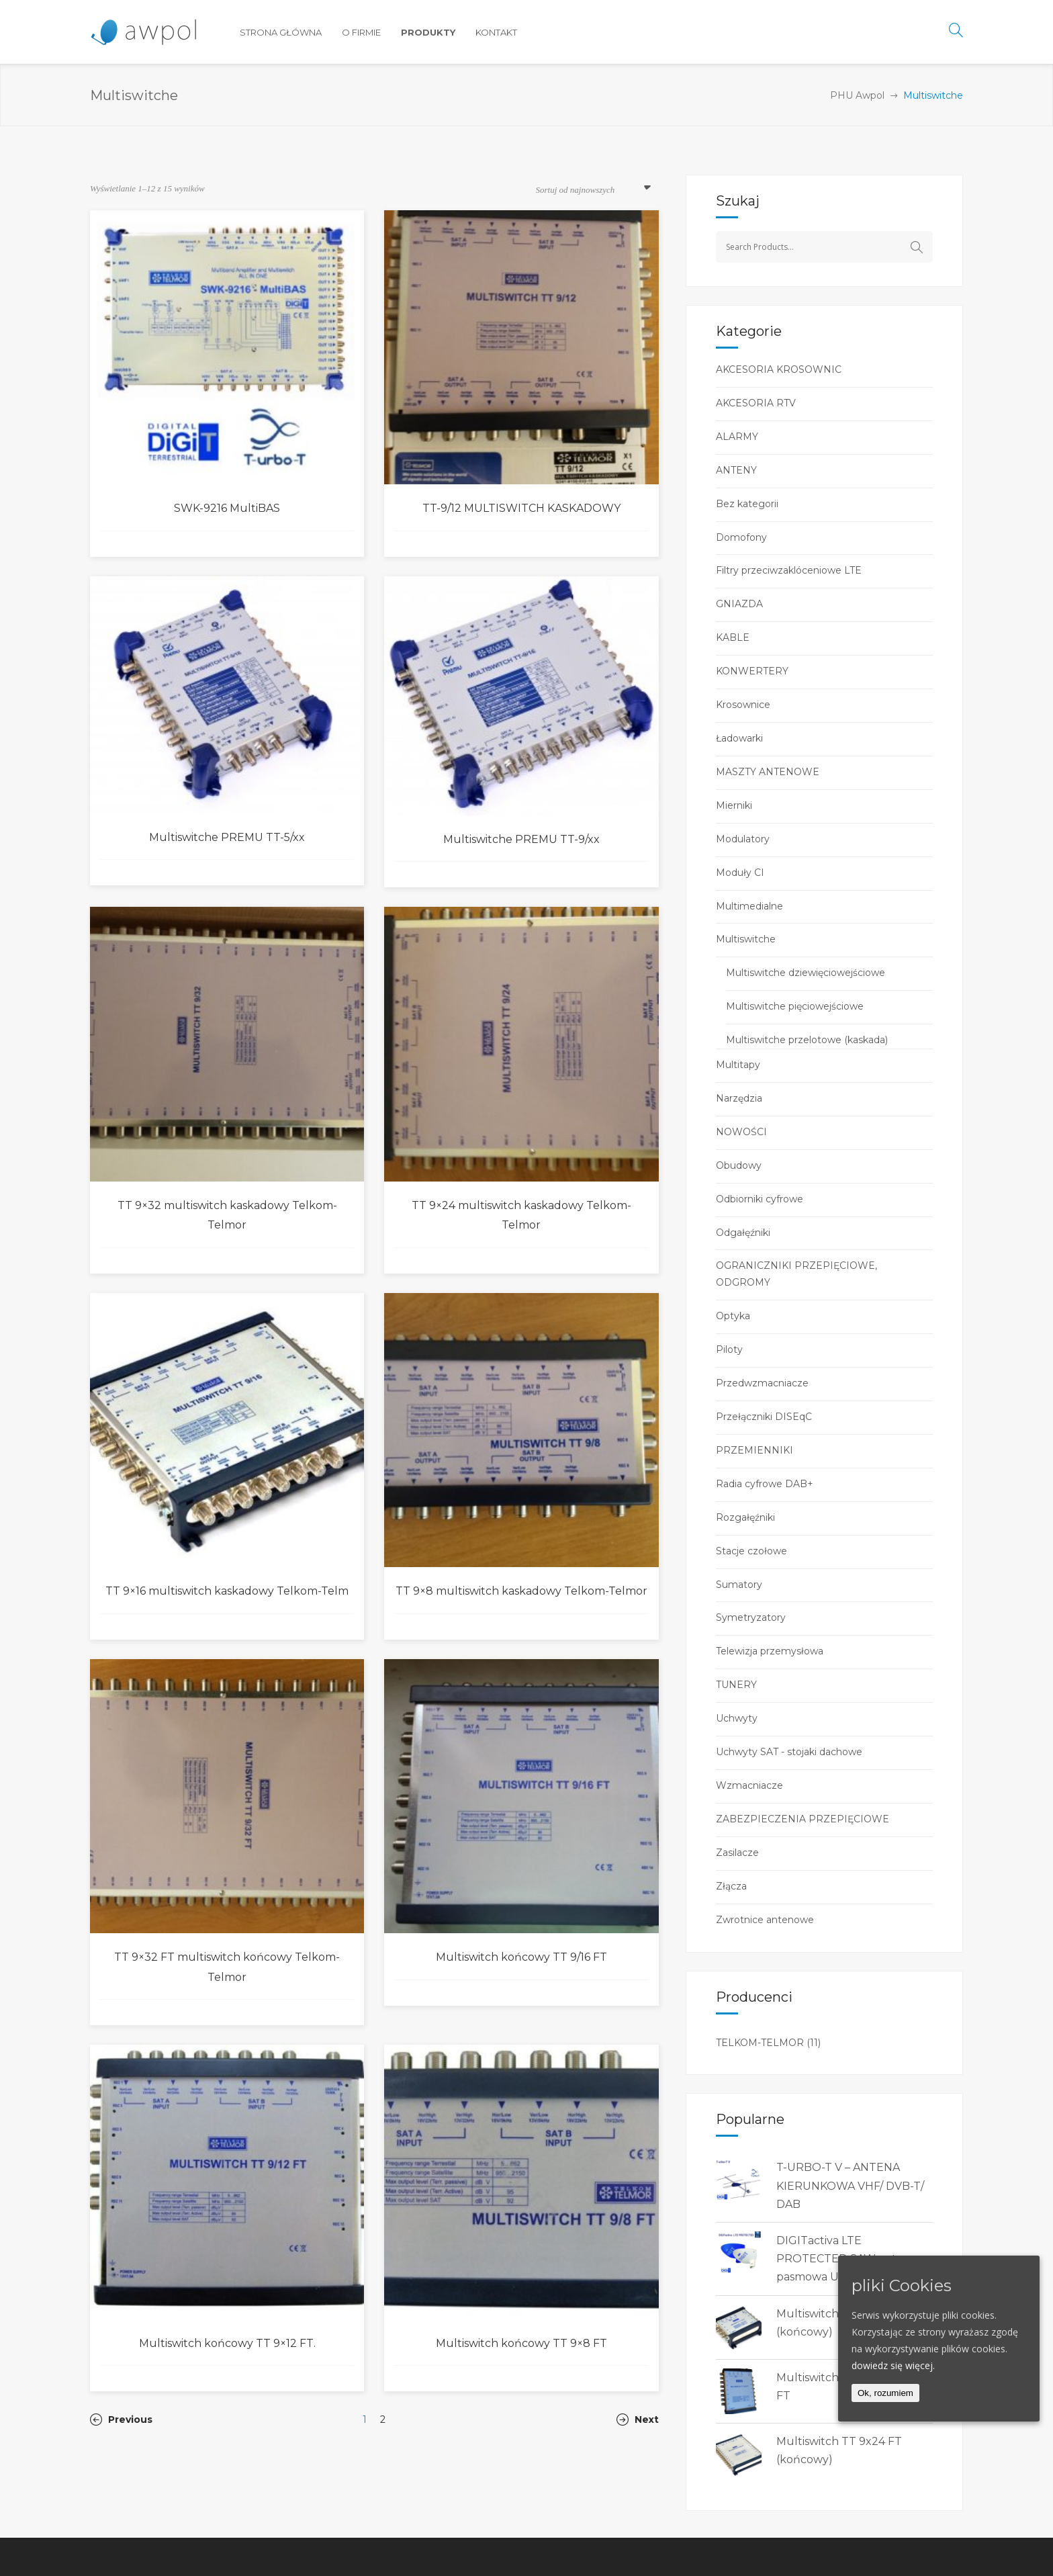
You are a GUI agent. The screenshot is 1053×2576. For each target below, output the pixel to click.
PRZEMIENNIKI (754, 1450)
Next (637, 2419)
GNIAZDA (739, 604)
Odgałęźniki (743, 1233)
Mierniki (734, 805)
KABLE (732, 637)
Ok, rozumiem (885, 2393)
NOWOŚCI (741, 1132)
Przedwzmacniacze (762, 1383)
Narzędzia (739, 1098)
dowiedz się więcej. (893, 2365)
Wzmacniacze (749, 1785)
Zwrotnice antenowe (765, 1920)
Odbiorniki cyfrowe (759, 1199)
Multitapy (738, 1065)
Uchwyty (737, 1718)
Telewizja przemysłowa (769, 1651)
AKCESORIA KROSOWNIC (778, 369)
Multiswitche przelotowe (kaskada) (807, 1040)
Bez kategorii (747, 504)
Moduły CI (740, 873)
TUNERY (736, 1685)
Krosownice (743, 705)
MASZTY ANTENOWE (767, 772)
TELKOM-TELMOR (760, 2043)
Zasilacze (737, 1853)
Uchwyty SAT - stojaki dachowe (789, 1752)
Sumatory (739, 1585)
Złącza (731, 1886)
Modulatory (743, 839)
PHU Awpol (857, 95)
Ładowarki (739, 738)
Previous (121, 2419)
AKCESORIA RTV (756, 403)
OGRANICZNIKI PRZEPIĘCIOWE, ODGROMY (796, 1273)
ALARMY (737, 437)
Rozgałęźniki (745, 1517)
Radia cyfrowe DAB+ (764, 1484)
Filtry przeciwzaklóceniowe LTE (789, 570)
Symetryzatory (751, 1617)
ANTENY (736, 470)
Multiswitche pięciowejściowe (795, 1006)
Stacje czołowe (751, 1551)
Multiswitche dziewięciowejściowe (805, 973)
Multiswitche (746, 939)
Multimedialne (749, 906)
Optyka (733, 1316)
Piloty (729, 1349)
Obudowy (739, 1165)
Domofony (741, 537)
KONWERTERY (752, 671)
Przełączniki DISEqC (764, 1417)
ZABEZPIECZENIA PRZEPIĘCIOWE (802, 1819)
